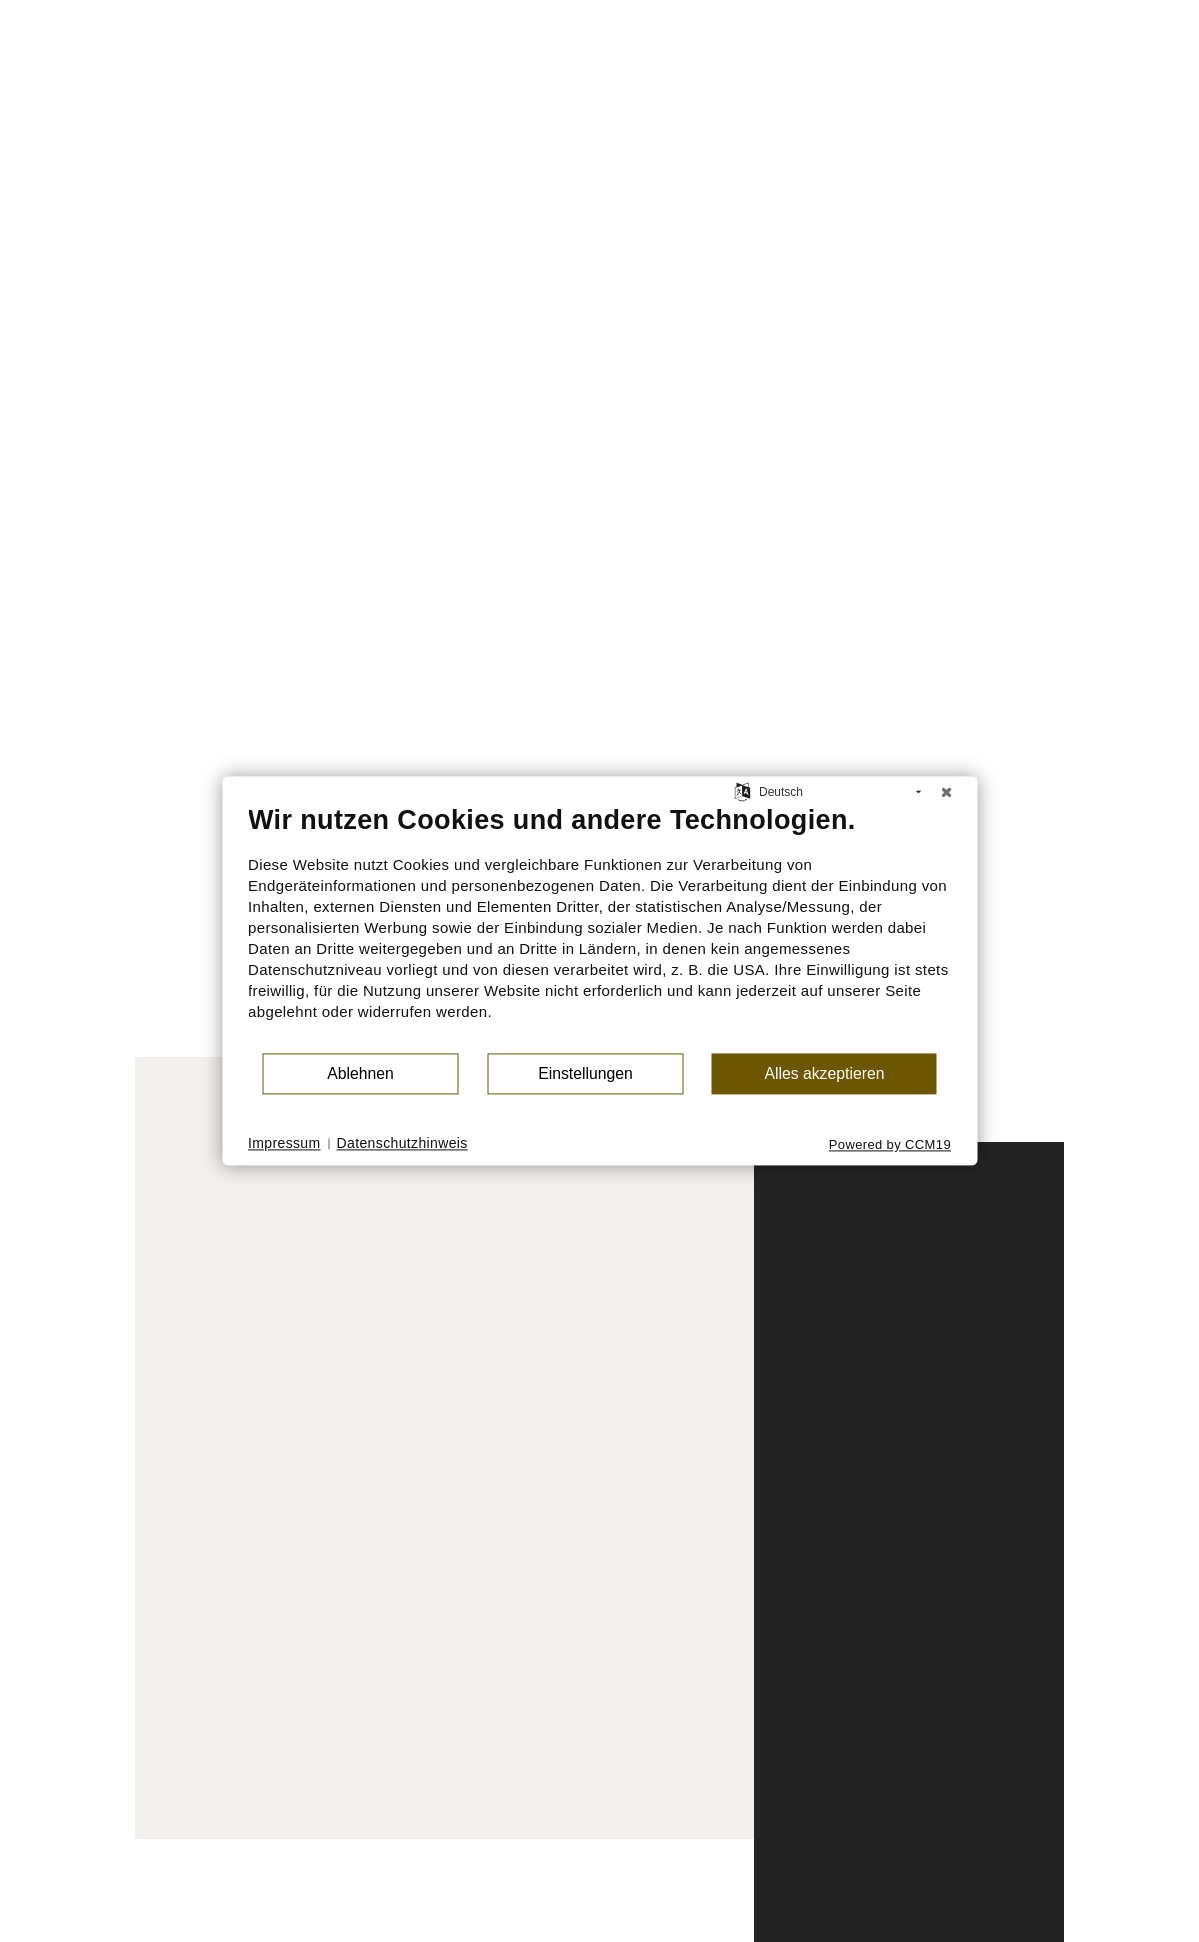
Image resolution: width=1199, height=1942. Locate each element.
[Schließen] (946, 792)
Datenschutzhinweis (402, 1143)
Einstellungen (585, 1073)
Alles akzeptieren (824, 1073)
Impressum (284, 1143)
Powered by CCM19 (890, 1144)
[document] (599, 927)
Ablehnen (360, 1073)
